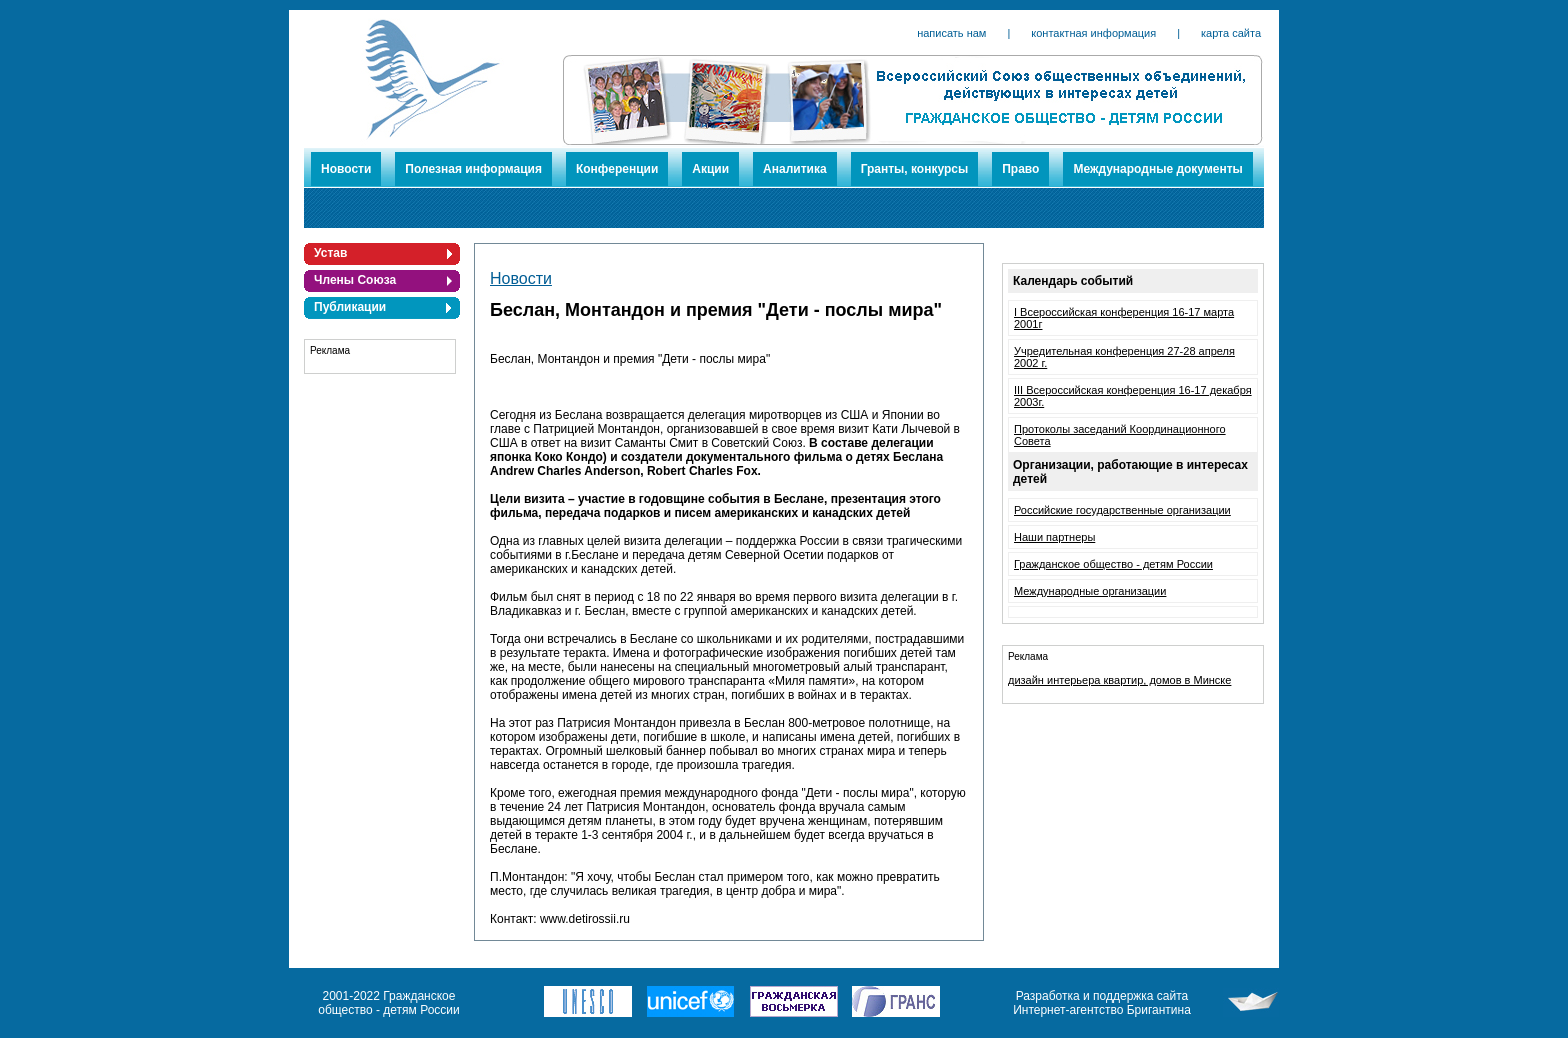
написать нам (951, 33)
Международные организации (1090, 591)
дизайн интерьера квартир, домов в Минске (1119, 680)
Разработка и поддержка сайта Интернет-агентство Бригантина (1102, 1003)
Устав (330, 253)
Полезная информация (473, 169)
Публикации (350, 307)
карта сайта (1231, 33)
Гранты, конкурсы (915, 169)
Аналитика (795, 169)
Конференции (617, 169)
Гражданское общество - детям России (1113, 564)
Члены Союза (355, 280)
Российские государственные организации (1122, 510)
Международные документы (1157, 169)
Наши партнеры (1054, 537)
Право (1020, 169)
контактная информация (1093, 33)
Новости (346, 169)
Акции (710, 169)
